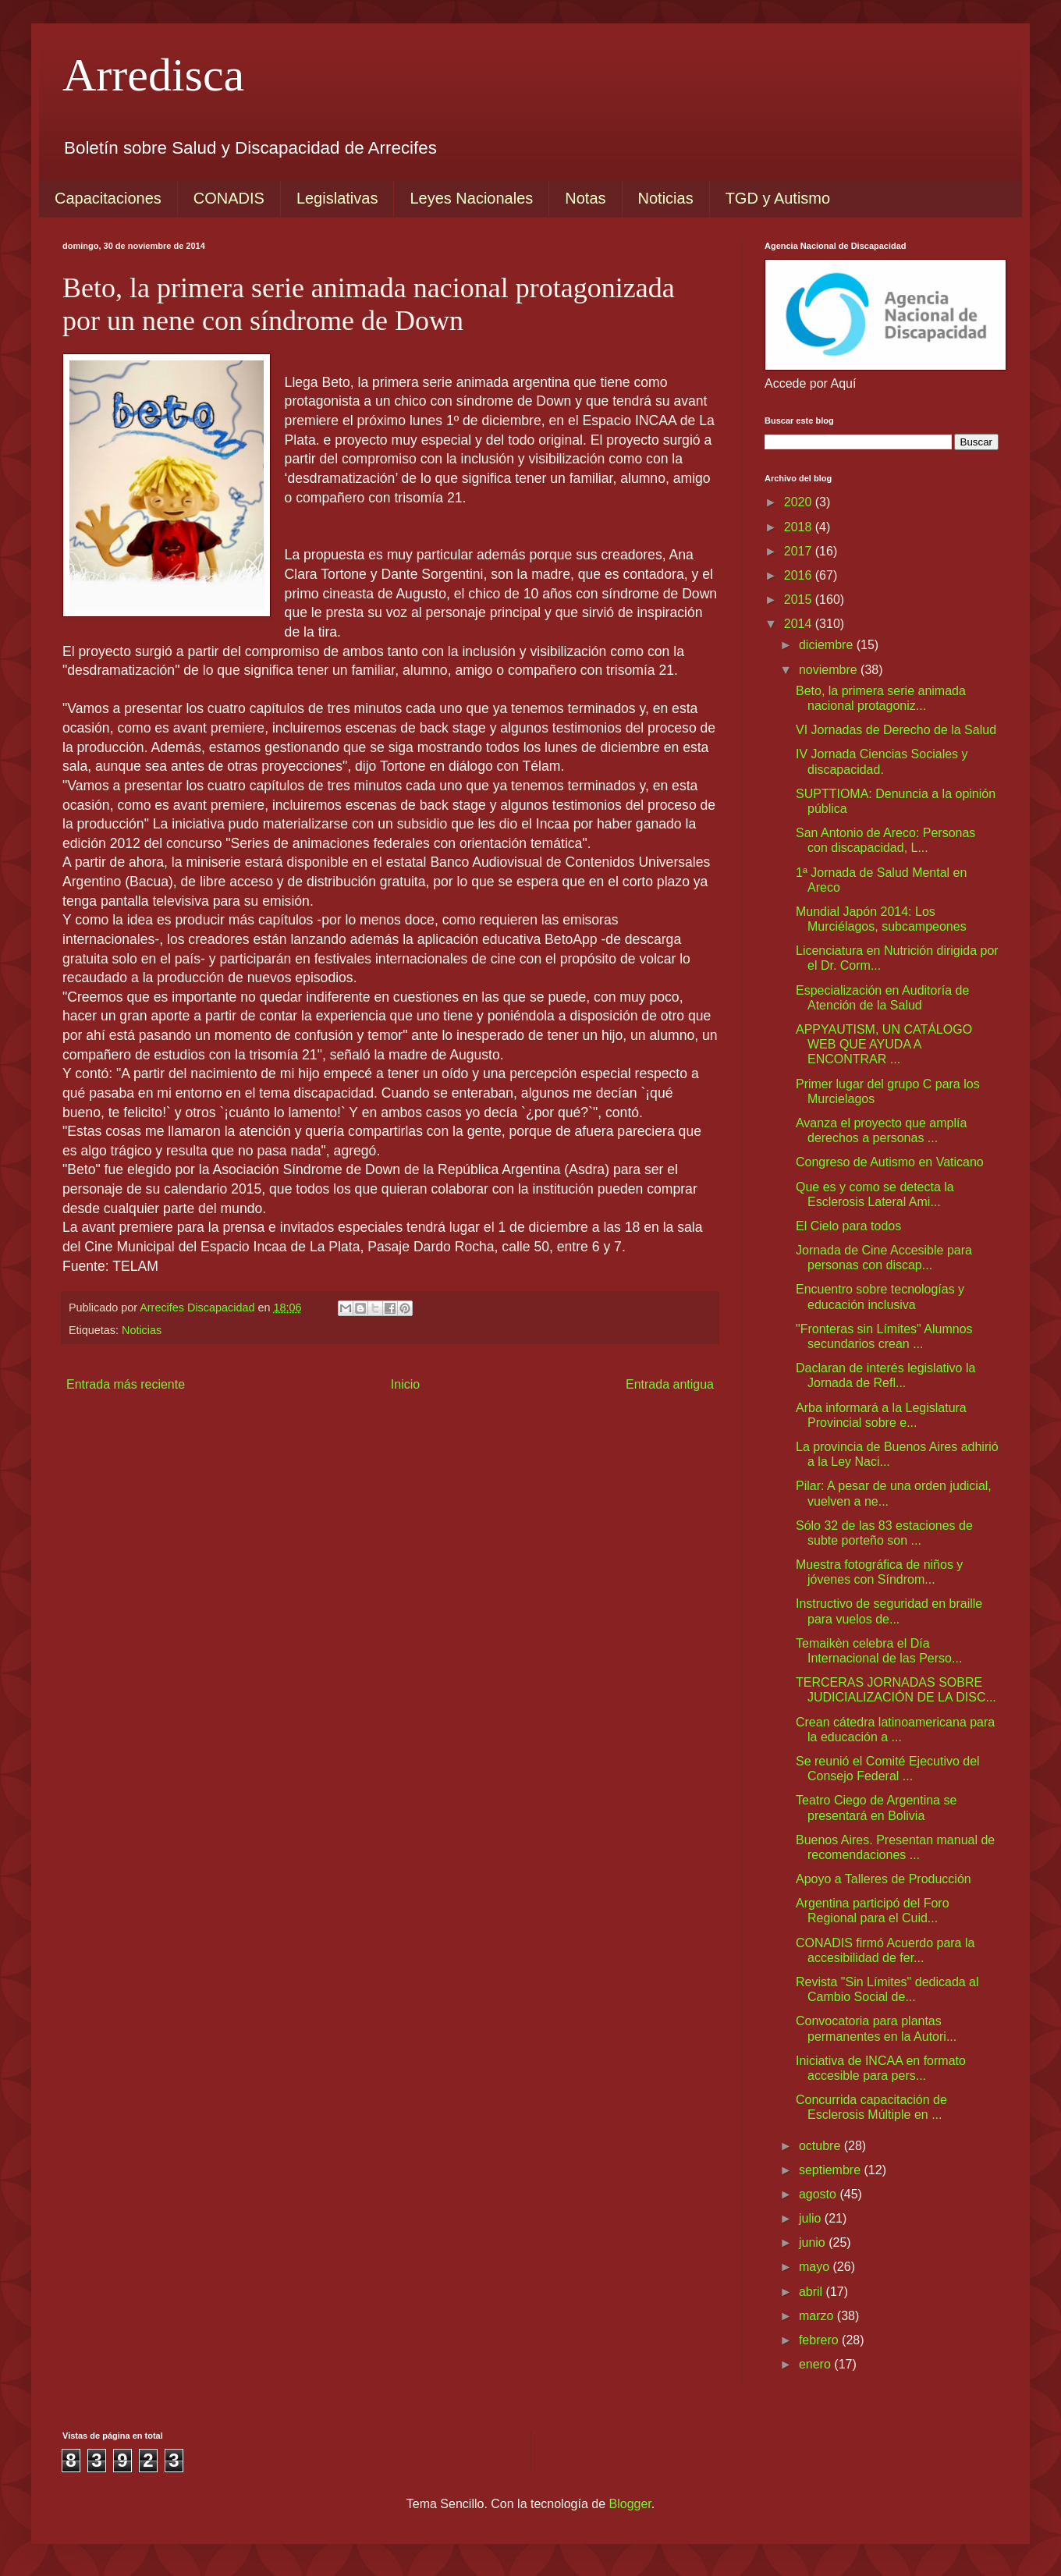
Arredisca (153, 75)
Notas (585, 198)
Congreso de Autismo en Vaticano (890, 1162)
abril (812, 2291)
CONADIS (228, 198)
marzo (818, 2315)
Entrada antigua (670, 1384)
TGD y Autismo (778, 198)
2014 (799, 623)
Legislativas (337, 198)
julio (812, 2218)
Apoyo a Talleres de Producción (883, 1879)
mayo (816, 2266)
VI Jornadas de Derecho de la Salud (896, 729)
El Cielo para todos (848, 1226)
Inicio (405, 1384)
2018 (799, 527)
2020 (799, 502)
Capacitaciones (108, 198)
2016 (799, 575)
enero (816, 2364)
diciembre (828, 644)
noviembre (830, 669)
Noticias (666, 198)
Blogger (630, 2503)
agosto (819, 2194)
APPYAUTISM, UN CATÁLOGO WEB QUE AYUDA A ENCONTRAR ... (884, 1044)
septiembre (831, 2170)
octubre (821, 2145)
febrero (820, 2340)
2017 (799, 551)
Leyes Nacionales (471, 198)
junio (814, 2242)
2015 (799, 599)
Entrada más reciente (125, 1384)
